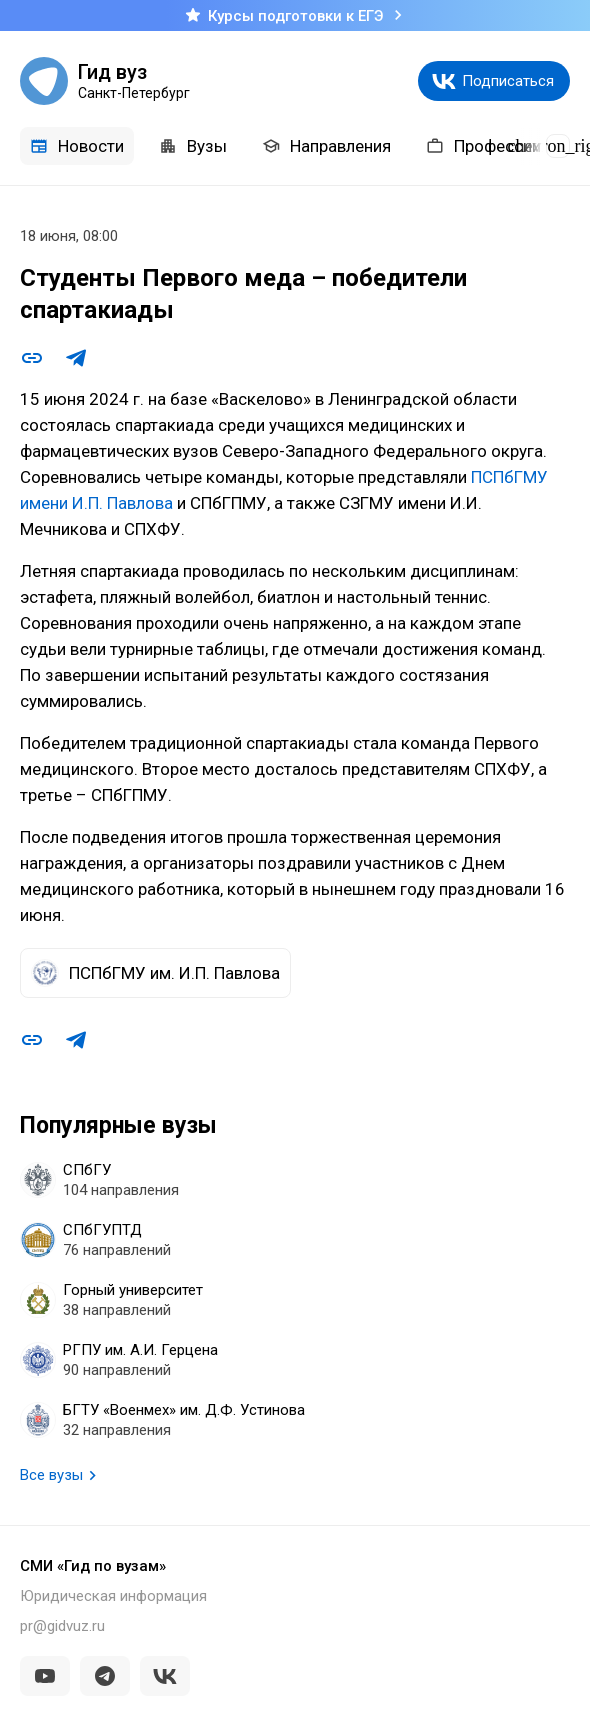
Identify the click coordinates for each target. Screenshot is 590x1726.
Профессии (483, 146)
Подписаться (508, 81)
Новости (77, 146)
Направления (326, 146)
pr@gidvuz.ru (62, 1626)
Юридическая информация (113, 1596)
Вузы (193, 146)
